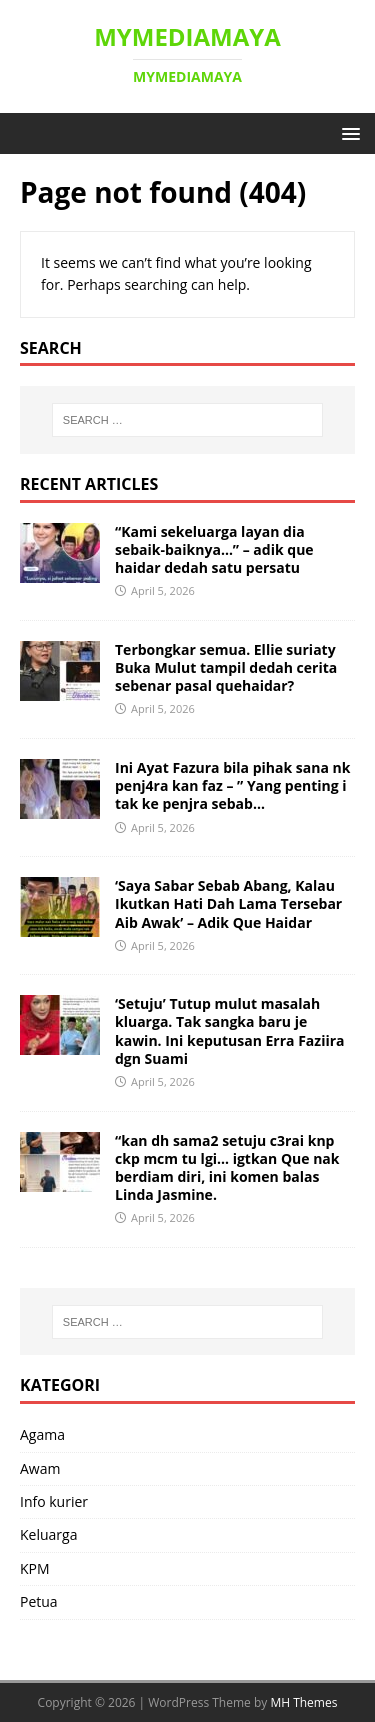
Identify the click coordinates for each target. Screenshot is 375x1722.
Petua (39, 1601)
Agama (42, 1434)
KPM (35, 1568)
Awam (40, 1468)
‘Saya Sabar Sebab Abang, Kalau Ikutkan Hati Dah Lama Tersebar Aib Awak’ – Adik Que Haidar (228, 903)
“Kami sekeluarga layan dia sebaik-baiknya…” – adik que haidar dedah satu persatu (214, 549)
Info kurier (54, 1501)
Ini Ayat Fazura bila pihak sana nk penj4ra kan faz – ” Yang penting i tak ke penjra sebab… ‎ (232, 785)
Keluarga (48, 1534)
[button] (347, 132)
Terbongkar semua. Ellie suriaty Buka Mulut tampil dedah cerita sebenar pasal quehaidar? (226, 667)
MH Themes (303, 1702)
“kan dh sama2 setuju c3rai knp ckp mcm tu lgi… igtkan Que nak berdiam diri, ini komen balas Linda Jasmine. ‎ (227, 1168)
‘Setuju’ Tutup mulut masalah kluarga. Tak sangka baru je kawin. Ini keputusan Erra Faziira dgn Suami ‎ (230, 1031)
